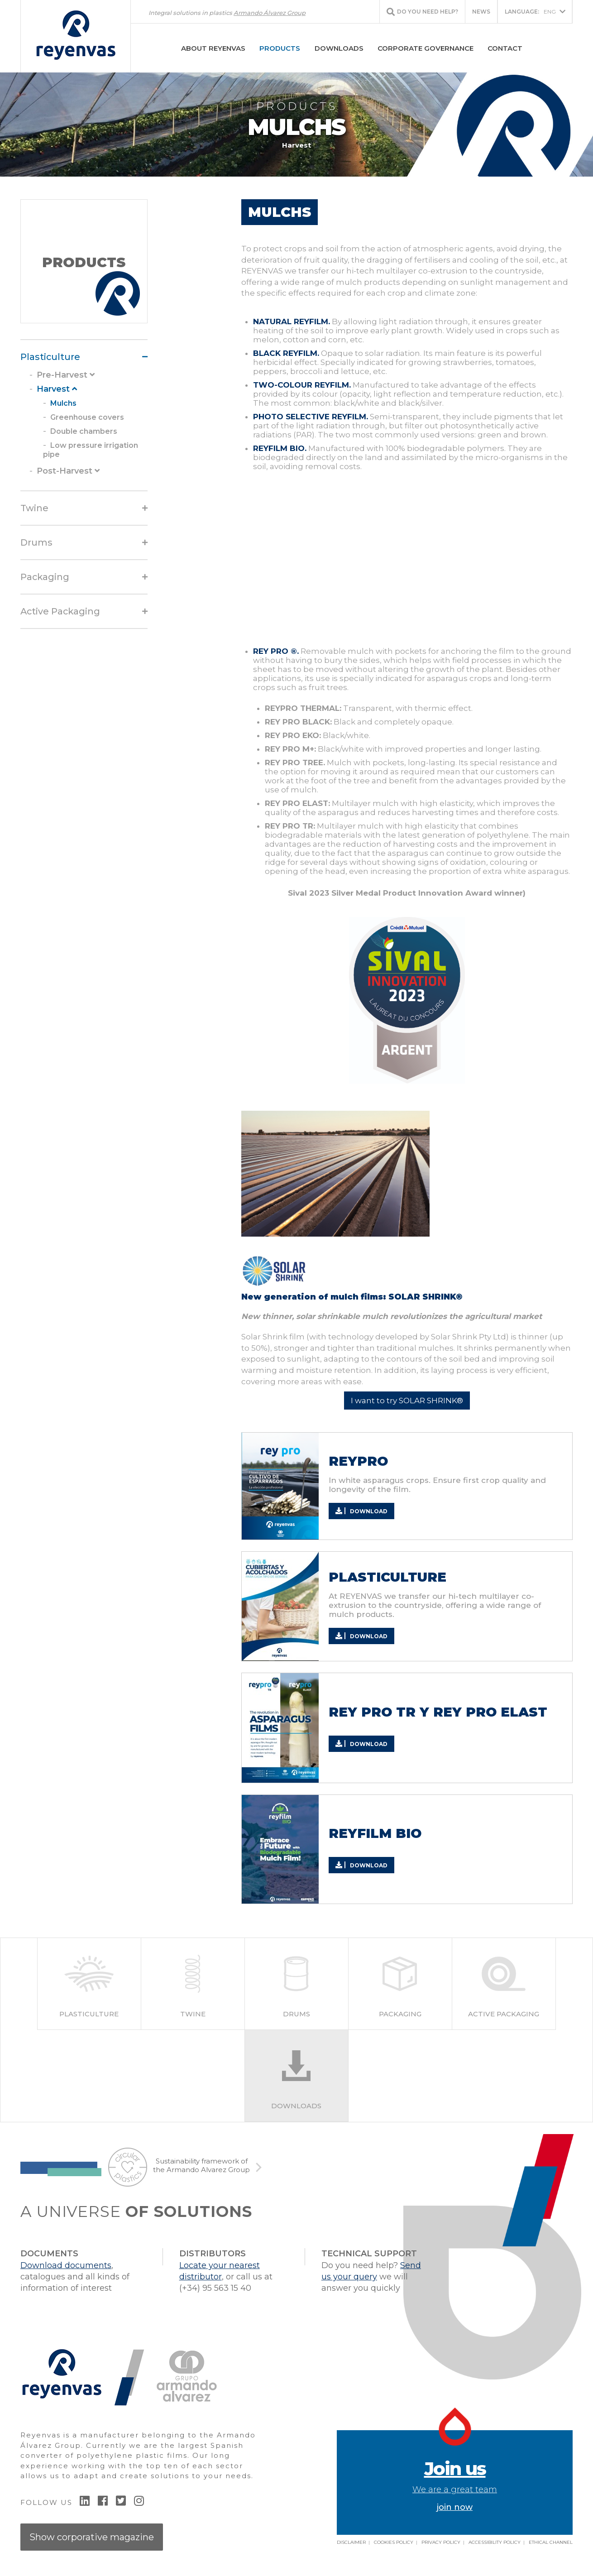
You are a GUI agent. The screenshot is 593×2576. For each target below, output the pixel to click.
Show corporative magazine (91, 2537)
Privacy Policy (440, 2542)
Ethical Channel (551, 2542)
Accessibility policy (495, 2542)
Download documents (65, 2265)
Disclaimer (351, 2542)
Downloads (339, 48)
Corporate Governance (425, 48)
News (481, 11)
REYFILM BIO (375, 1833)
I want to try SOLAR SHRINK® (407, 1400)
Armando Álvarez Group (270, 12)
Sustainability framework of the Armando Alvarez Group (201, 2165)
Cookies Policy (393, 2542)
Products (279, 48)
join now (455, 2484)
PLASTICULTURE (387, 1577)
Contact (505, 48)
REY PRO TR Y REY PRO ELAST (438, 1712)
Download (361, 1511)
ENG (530, 11)
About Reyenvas (213, 48)
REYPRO (358, 1461)
